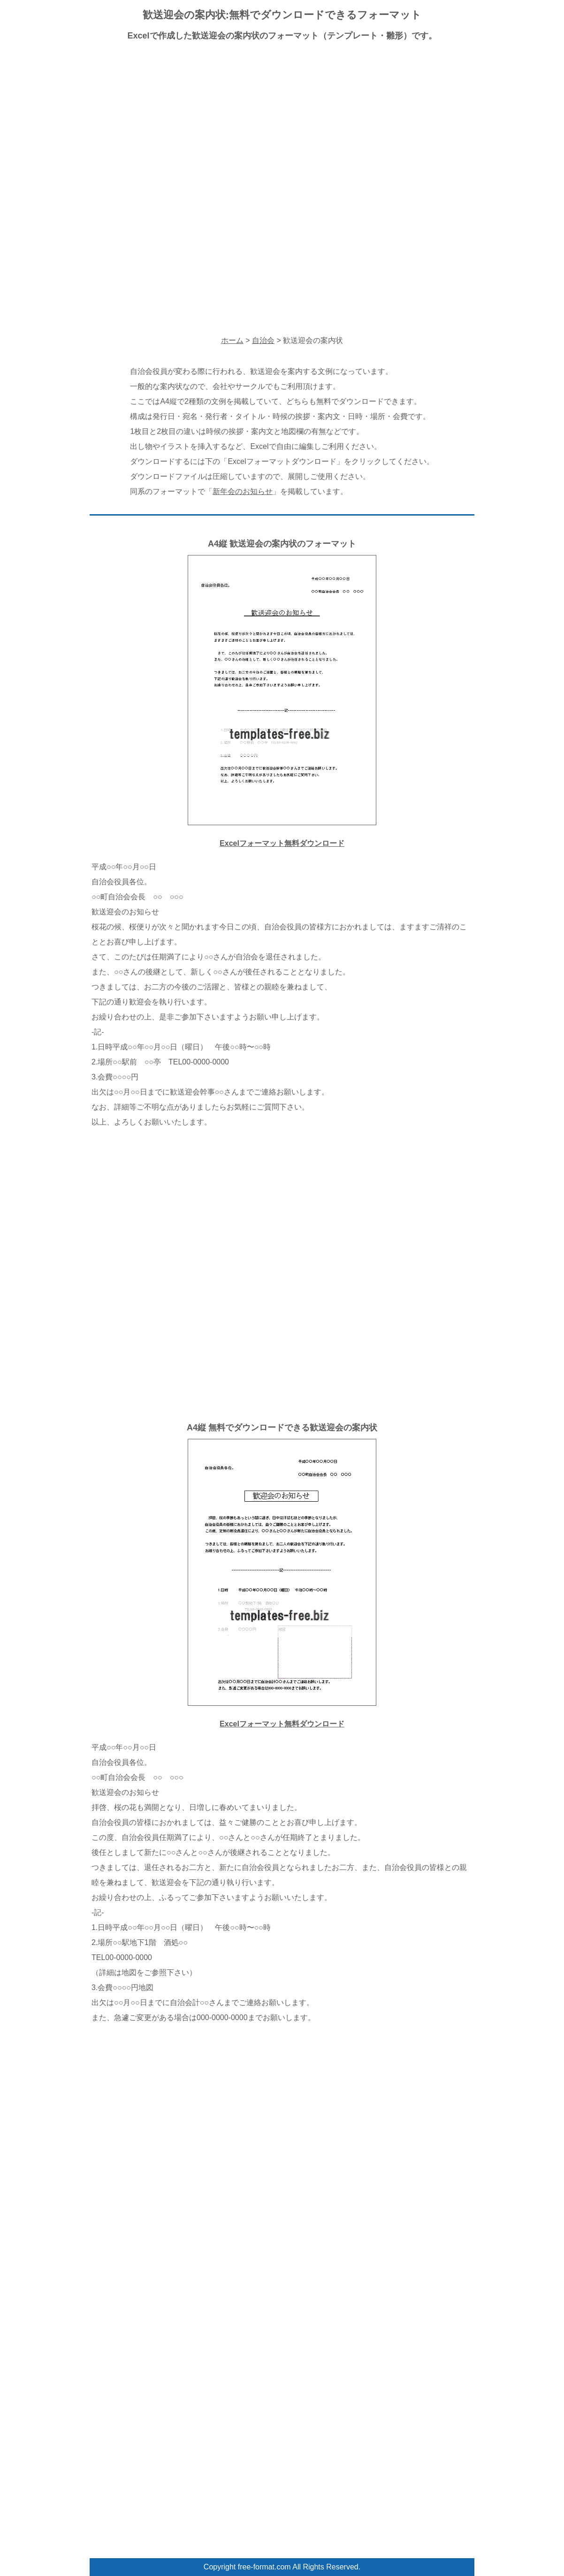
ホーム (232, 340)
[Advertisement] (282, 117)
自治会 (263, 340)
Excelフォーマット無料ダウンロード (282, 843)
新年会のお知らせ (243, 491)
